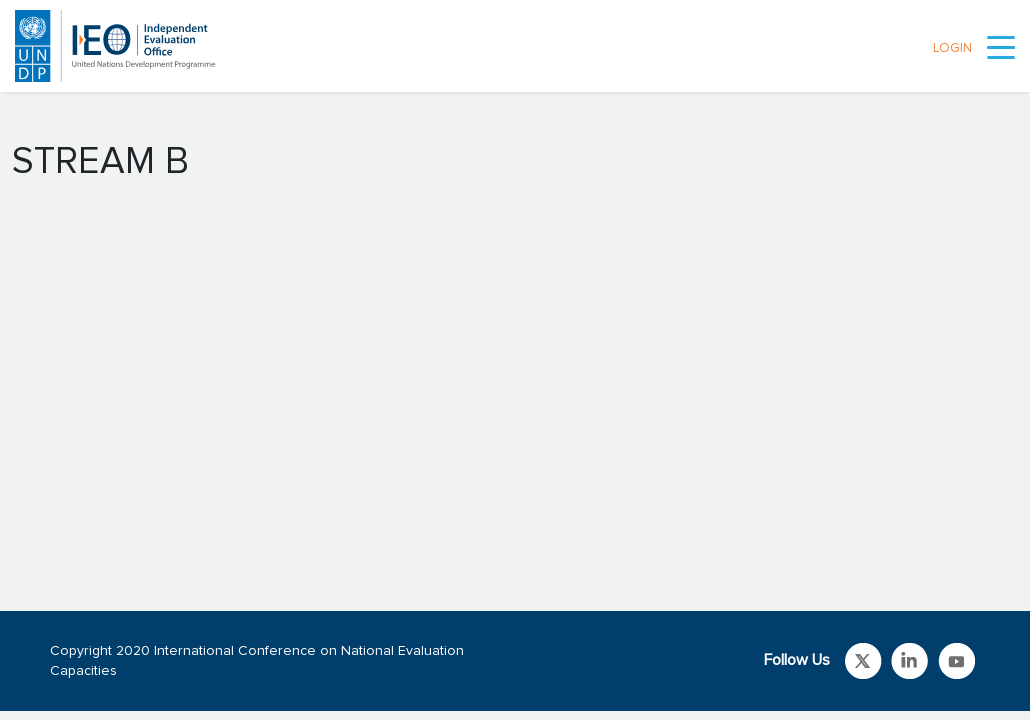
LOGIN (952, 48)
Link (863, 661)
